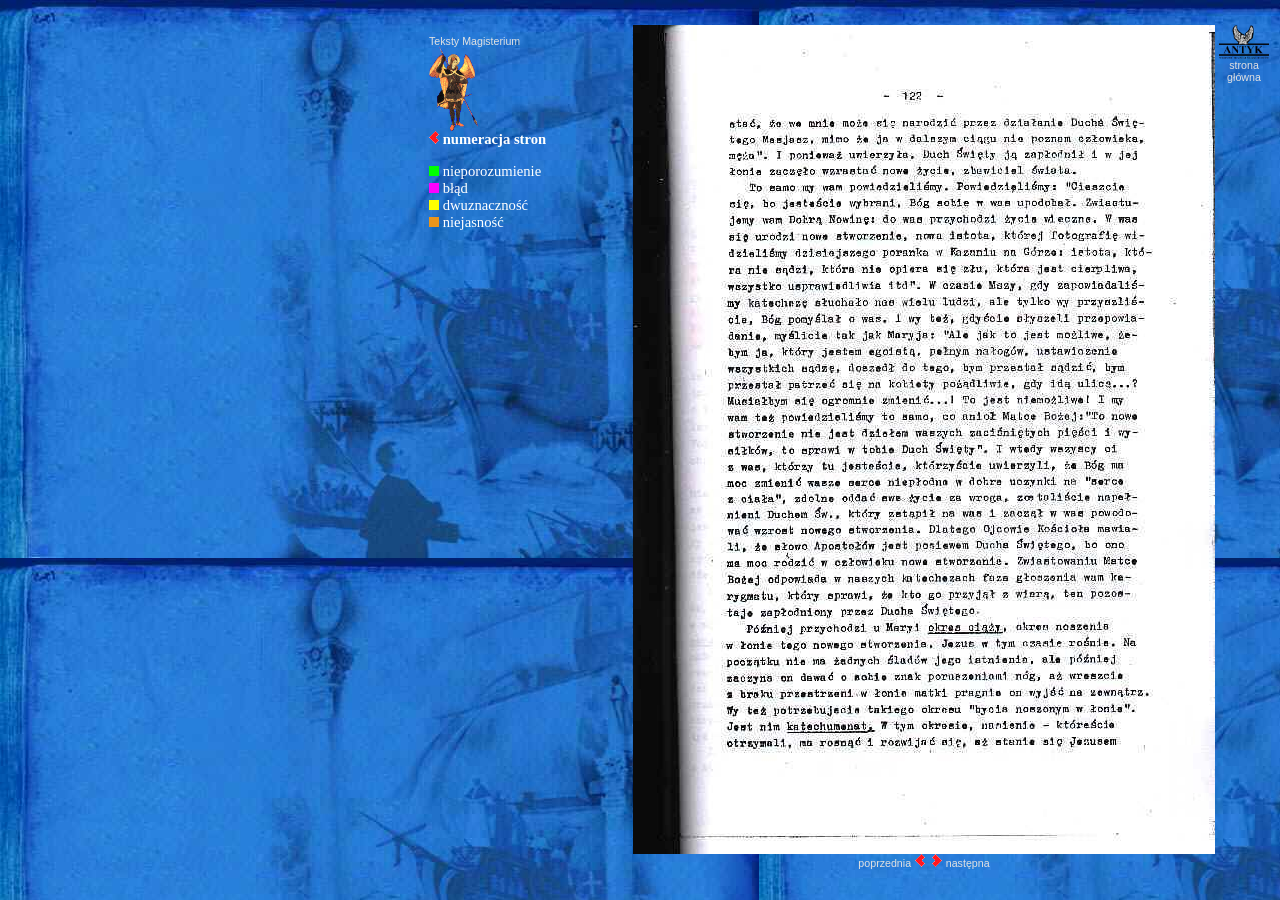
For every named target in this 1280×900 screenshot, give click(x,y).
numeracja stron (495, 139)
